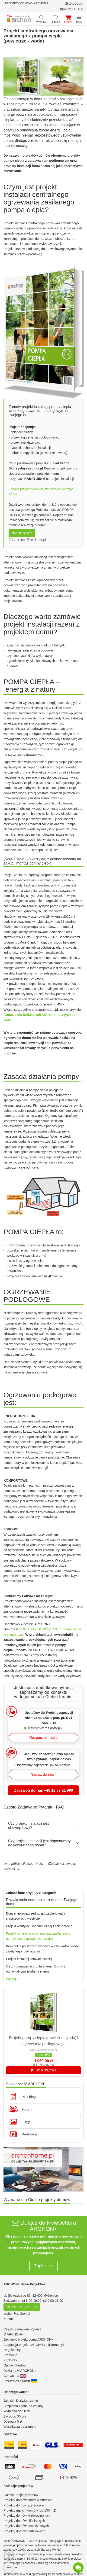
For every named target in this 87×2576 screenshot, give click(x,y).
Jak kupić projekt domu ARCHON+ (28, 2339)
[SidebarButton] (8, 2567)
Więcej (12, 1979)
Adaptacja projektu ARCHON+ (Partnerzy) (33, 2345)
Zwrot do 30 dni (14, 2416)
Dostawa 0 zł (12, 2421)
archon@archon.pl (30, 539)
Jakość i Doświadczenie (20, 2400)
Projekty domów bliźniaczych (24, 2521)
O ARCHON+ (13, 2334)
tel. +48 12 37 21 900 (21, 2307)
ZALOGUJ (73, 3)
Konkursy (10, 2360)
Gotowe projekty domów (20, 2495)
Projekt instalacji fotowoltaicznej (29, 1959)
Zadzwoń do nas (43, 1790)
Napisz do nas (22, 533)
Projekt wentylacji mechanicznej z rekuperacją (39, 1926)
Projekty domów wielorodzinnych (27, 2515)
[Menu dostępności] (8, 2555)
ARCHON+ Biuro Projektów (24, 2284)
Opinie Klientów (14, 2365)
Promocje (10, 2355)
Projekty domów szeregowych (24, 2505)
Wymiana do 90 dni (17, 2411)
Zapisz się (43, 2266)
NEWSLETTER (71, 9)
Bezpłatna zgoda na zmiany (23, 2406)
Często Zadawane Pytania (22, 2329)
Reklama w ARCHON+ (19, 2370)
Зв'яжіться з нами (20, 2381)
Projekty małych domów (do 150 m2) (29, 2510)
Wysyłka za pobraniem (19, 2426)
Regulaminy (12, 2350)
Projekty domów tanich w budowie (27, 2500)
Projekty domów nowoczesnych (26, 2526)
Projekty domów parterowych (24, 2531)
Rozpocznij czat (43, 1738)
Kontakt (8, 2319)
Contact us (14, 2376)
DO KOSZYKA (43, 2070)
